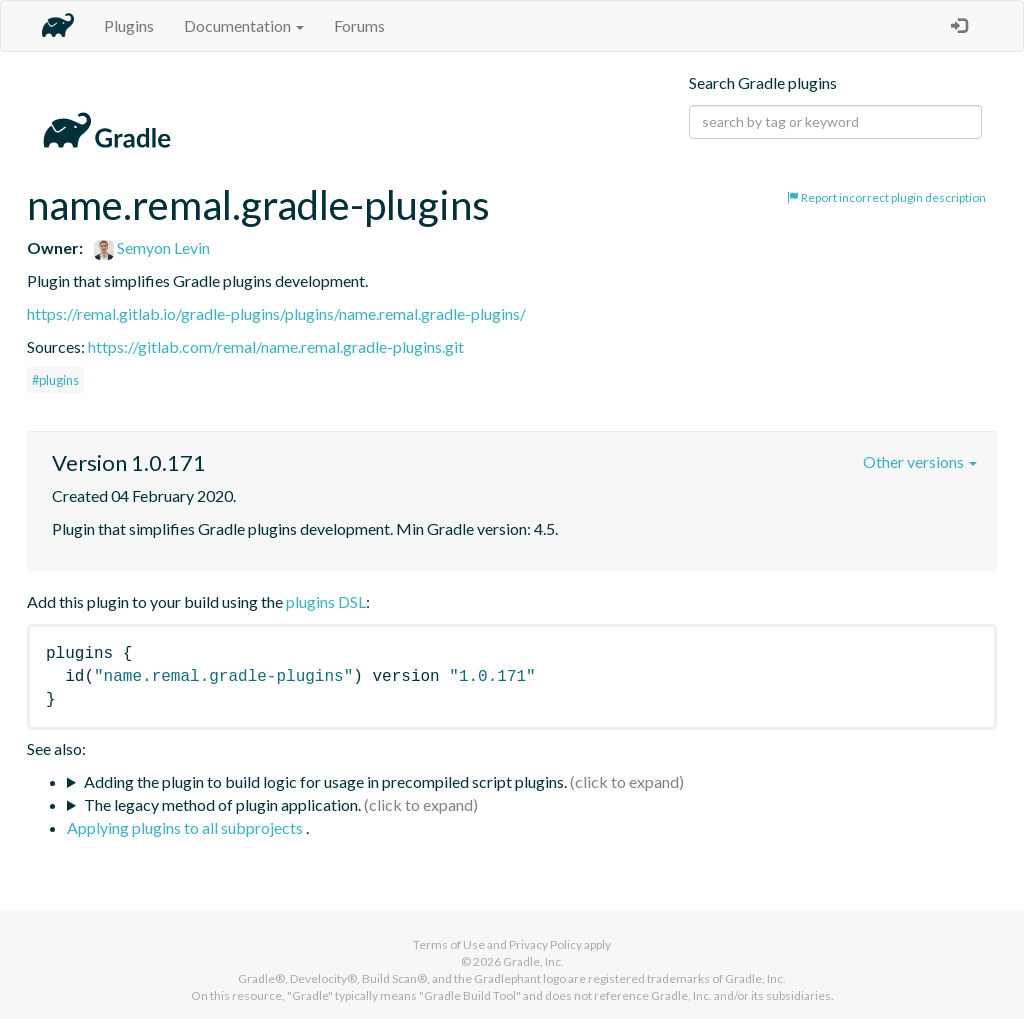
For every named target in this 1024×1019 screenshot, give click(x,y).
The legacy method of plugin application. (222, 804)
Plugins (129, 25)
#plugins (55, 380)
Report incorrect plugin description (886, 197)
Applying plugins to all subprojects (186, 827)
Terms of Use (449, 944)
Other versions (920, 461)
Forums (359, 25)
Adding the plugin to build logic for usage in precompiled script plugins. (325, 781)
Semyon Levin (152, 247)
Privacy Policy (545, 944)
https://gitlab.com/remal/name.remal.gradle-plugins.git (276, 346)
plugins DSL (326, 601)
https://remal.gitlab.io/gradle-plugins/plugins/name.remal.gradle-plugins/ (276, 313)
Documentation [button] (244, 25)
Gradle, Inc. (533, 961)
